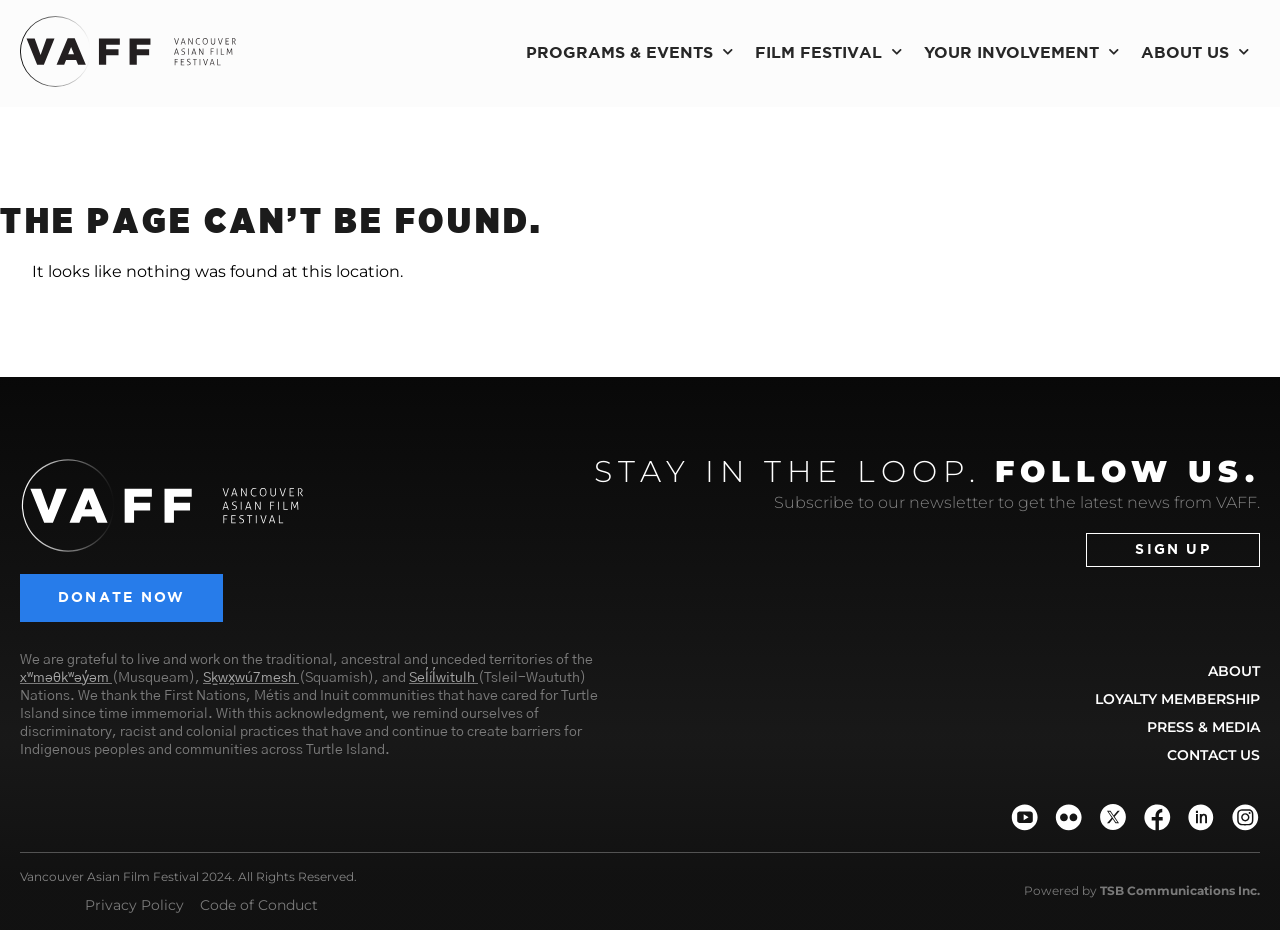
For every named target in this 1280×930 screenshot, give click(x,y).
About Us (1195, 51)
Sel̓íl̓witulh (442, 679)
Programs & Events (629, 51)
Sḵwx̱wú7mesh (249, 679)
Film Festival (828, 51)
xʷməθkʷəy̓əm (64, 679)
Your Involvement (1021, 51)
